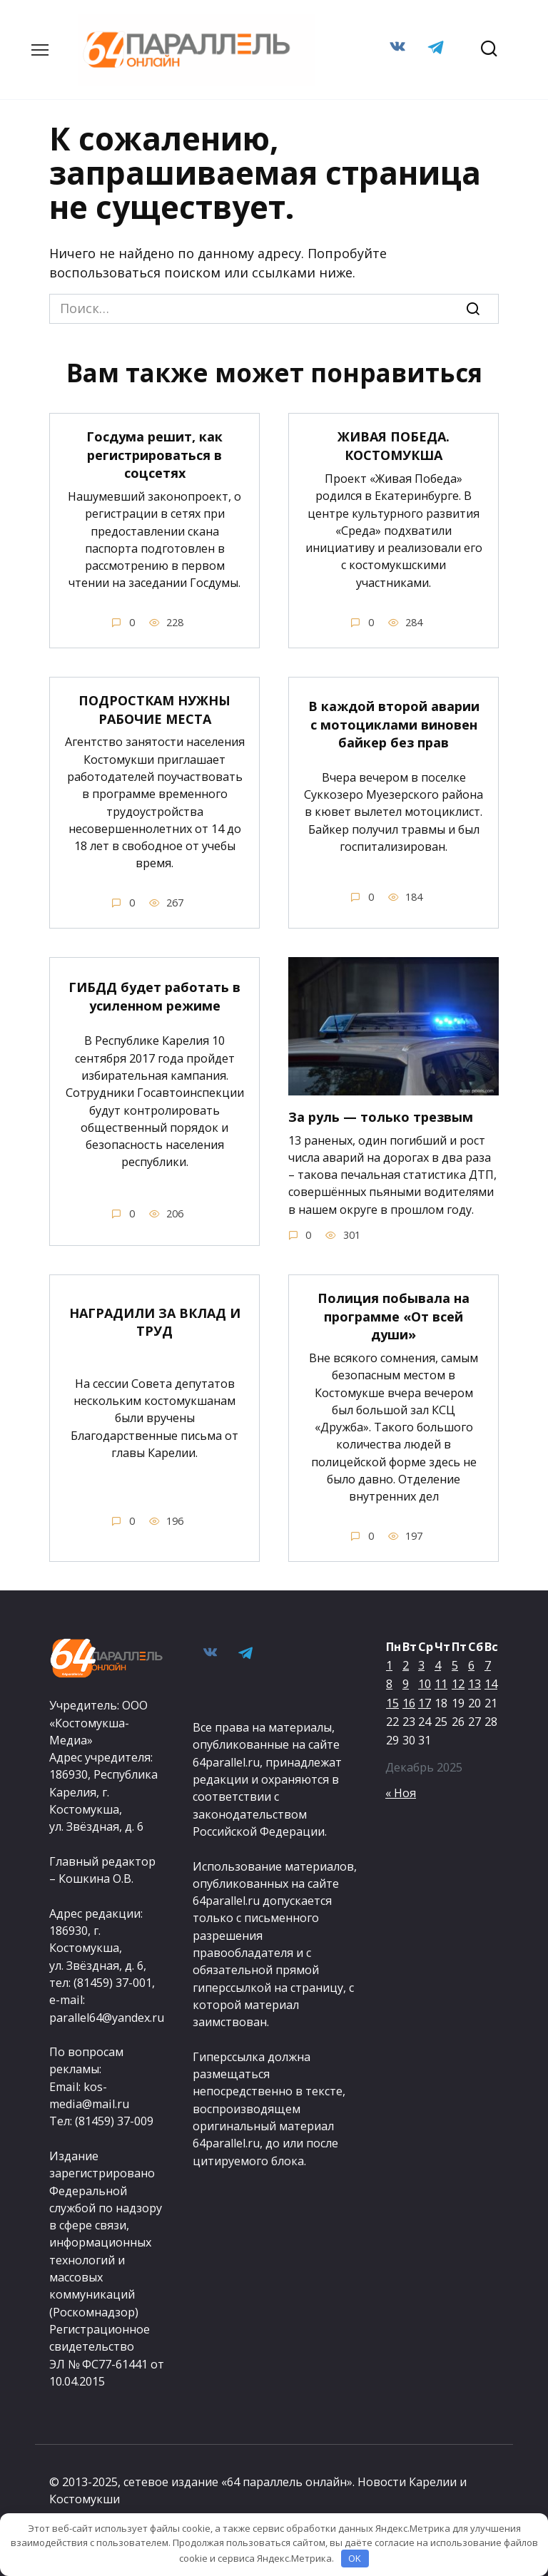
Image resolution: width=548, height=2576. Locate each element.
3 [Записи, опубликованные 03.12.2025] (421, 1663)
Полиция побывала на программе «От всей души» (394, 1314)
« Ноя (400, 1790)
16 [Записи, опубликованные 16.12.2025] (408, 1700)
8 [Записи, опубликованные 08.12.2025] (389, 1682)
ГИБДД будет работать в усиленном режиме (154, 994)
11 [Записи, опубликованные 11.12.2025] (441, 1682)
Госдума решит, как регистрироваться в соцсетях (154, 454)
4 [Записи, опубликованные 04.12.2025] (438, 1663)
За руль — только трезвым (380, 1115)
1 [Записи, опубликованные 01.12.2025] (389, 1663)
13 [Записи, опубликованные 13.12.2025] (474, 1682)
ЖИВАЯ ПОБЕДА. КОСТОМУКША (394, 445)
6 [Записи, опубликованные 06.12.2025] (471, 1663)
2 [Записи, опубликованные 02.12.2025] (405, 1663)
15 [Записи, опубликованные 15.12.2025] (392, 1700)
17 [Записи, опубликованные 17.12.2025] (424, 1700)
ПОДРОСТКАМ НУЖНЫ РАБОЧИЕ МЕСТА (154, 708)
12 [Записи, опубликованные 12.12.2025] (458, 1682)
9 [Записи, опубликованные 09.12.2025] (405, 1682)
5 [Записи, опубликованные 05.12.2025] (455, 1663)
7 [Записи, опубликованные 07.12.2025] (487, 1663)
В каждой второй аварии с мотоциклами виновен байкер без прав (394, 723)
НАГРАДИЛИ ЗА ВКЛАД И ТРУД (154, 1319)
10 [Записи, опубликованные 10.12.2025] (424, 1682)
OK (354, 2558)
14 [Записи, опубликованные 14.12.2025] (490, 1682)
